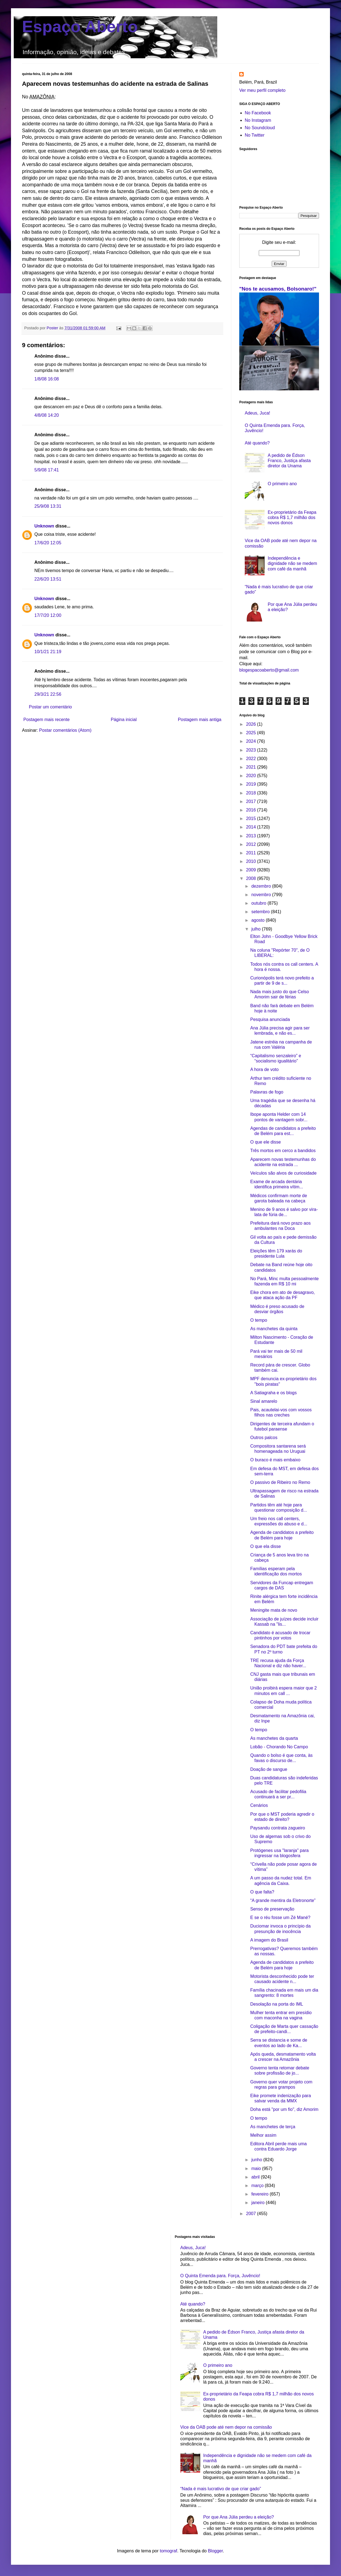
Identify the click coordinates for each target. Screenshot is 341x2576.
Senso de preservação (272, 1909)
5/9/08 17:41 (46, 470)
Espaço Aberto (80, 26)
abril (256, 2177)
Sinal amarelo (263, 1401)
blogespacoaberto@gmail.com (269, 670)
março (258, 2185)
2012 (251, 844)
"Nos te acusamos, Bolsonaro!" (278, 289)
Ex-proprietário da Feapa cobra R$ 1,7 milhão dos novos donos (292, 517)
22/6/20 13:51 (47, 579)
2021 (251, 767)
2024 (251, 741)
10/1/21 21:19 (47, 651)
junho (257, 2159)
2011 (251, 853)
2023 (251, 750)
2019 (251, 784)
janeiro (258, 2202)
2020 (251, 775)
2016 (251, 810)
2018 (251, 793)
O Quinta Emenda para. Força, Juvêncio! (220, 2275)
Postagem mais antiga (199, 719)
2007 (251, 2213)
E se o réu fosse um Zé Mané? (280, 1917)
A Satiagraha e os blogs (273, 1392)
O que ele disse (265, 1142)
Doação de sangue (268, 1769)
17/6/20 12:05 (47, 542)
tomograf (168, 2551)
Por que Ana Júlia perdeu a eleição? (238, 2517)
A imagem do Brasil (269, 1940)
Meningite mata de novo (273, 1610)
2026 (251, 724)
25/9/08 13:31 (47, 506)
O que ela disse (265, 1546)
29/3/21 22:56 (47, 694)
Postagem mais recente (46, 719)
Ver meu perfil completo (262, 90)
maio (256, 2168)
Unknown (44, 526)
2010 (251, 861)
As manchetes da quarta (274, 1738)
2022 (251, 758)
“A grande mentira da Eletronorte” (282, 1900)
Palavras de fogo (266, 1092)
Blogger (215, 2551)
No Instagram (258, 120)
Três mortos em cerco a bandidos (283, 1150)
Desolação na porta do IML (276, 2004)
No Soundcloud (260, 127)
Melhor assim (263, 2135)
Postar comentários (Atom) (65, 730)
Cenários (259, 1805)
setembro (261, 911)
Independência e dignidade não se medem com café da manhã (292, 563)
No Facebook (258, 113)
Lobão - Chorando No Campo (279, 1746)
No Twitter (255, 135)
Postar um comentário (50, 707)
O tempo (258, 1320)
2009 (251, 870)
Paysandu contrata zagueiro (277, 1828)
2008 (251, 878)
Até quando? (257, 443)
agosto (258, 920)
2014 (251, 827)
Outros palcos (263, 1437)
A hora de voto (264, 1069)
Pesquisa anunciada (270, 1019)
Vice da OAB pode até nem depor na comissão (226, 2427)
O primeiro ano (282, 483)
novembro (261, 894)
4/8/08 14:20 (46, 415)
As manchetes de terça (272, 2126)
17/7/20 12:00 (47, 615)
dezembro (261, 886)
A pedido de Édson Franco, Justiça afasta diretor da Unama (289, 460)
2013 (251, 835)
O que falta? (262, 1892)
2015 (251, 818)
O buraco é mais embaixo (275, 1459)
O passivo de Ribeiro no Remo (280, 1482)
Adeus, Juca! (257, 413)
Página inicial (124, 719)
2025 (251, 732)
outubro (259, 903)
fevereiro (260, 2194)
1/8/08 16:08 (46, 379)
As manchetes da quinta (274, 1328)
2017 (251, 801)
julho (256, 929)
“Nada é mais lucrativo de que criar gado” (220, 2488)
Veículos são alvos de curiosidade (283, 1173)
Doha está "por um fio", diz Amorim (284, 2109)
